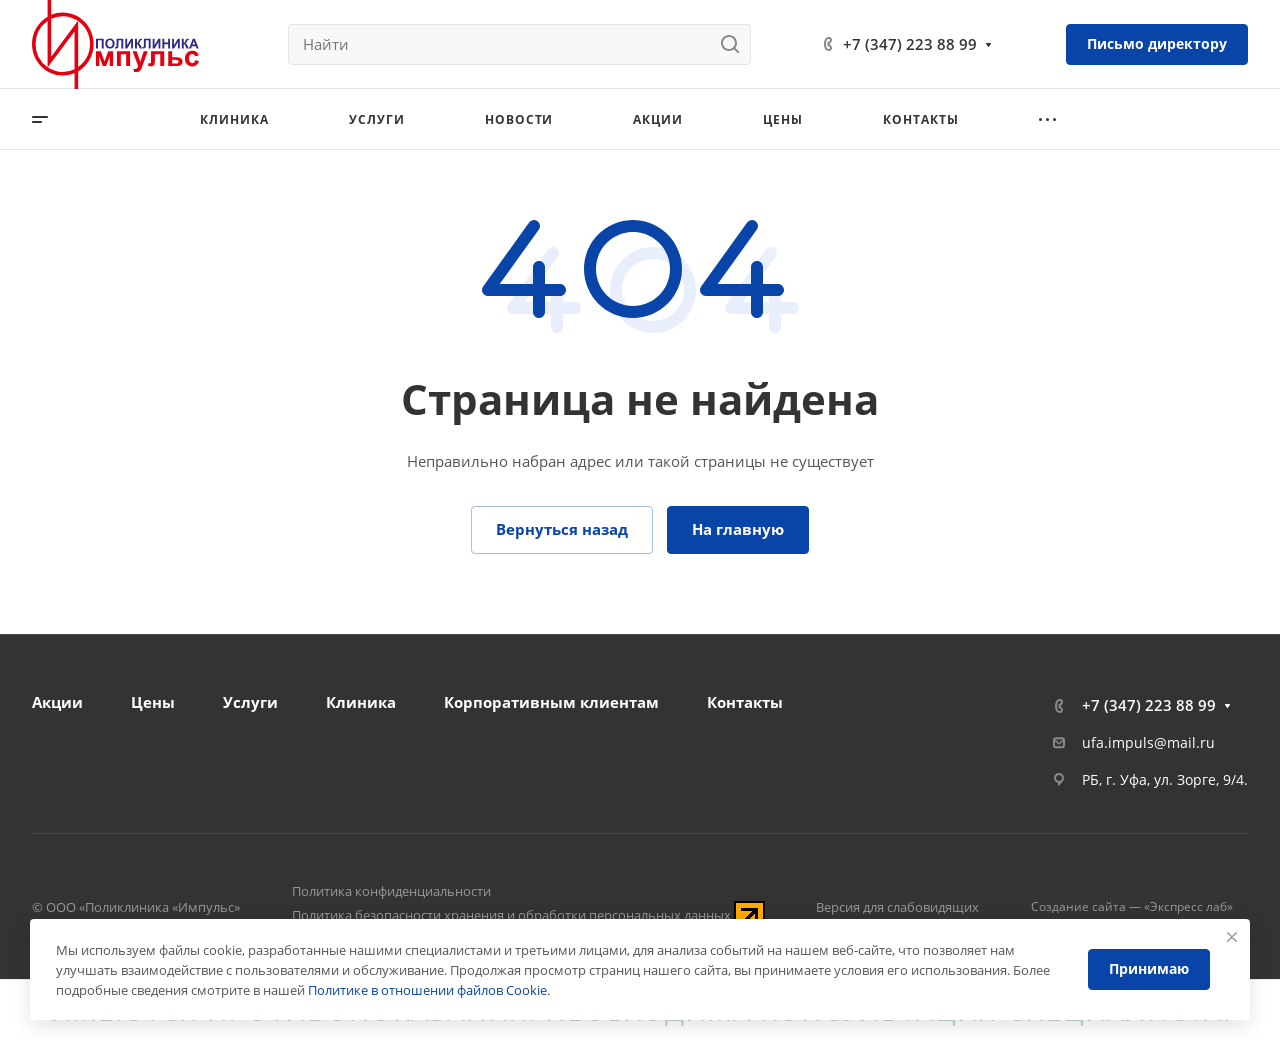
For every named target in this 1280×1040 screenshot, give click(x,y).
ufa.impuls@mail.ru (1148, 742)
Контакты (745, 702)
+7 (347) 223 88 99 (910, 44)
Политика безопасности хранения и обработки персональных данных (511, 915)
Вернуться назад (562, 529)
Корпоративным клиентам (551, 702)
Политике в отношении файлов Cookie (427, 990)
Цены (153, 702)
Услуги (250, 702)
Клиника (361, 702)
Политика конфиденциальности (391, 891)
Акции (57, 702)
